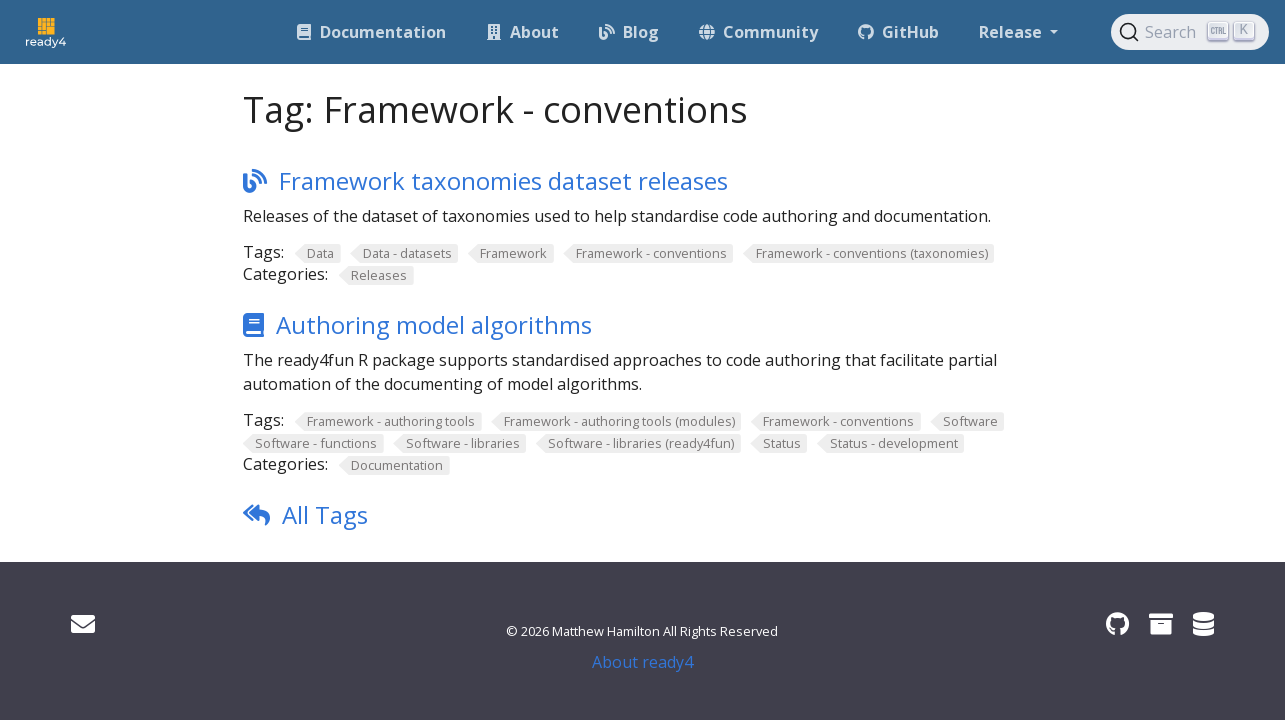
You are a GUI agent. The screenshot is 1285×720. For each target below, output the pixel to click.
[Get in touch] (83, 623)
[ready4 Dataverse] (1203, 623)
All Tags (325, 514)
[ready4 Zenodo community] (1161, 623)
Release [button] (1012, 32)
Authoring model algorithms (434, 324)
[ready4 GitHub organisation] (1117, 623)
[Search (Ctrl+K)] (1190, 32)
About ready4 (642, 662)
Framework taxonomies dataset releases (503, 180)
